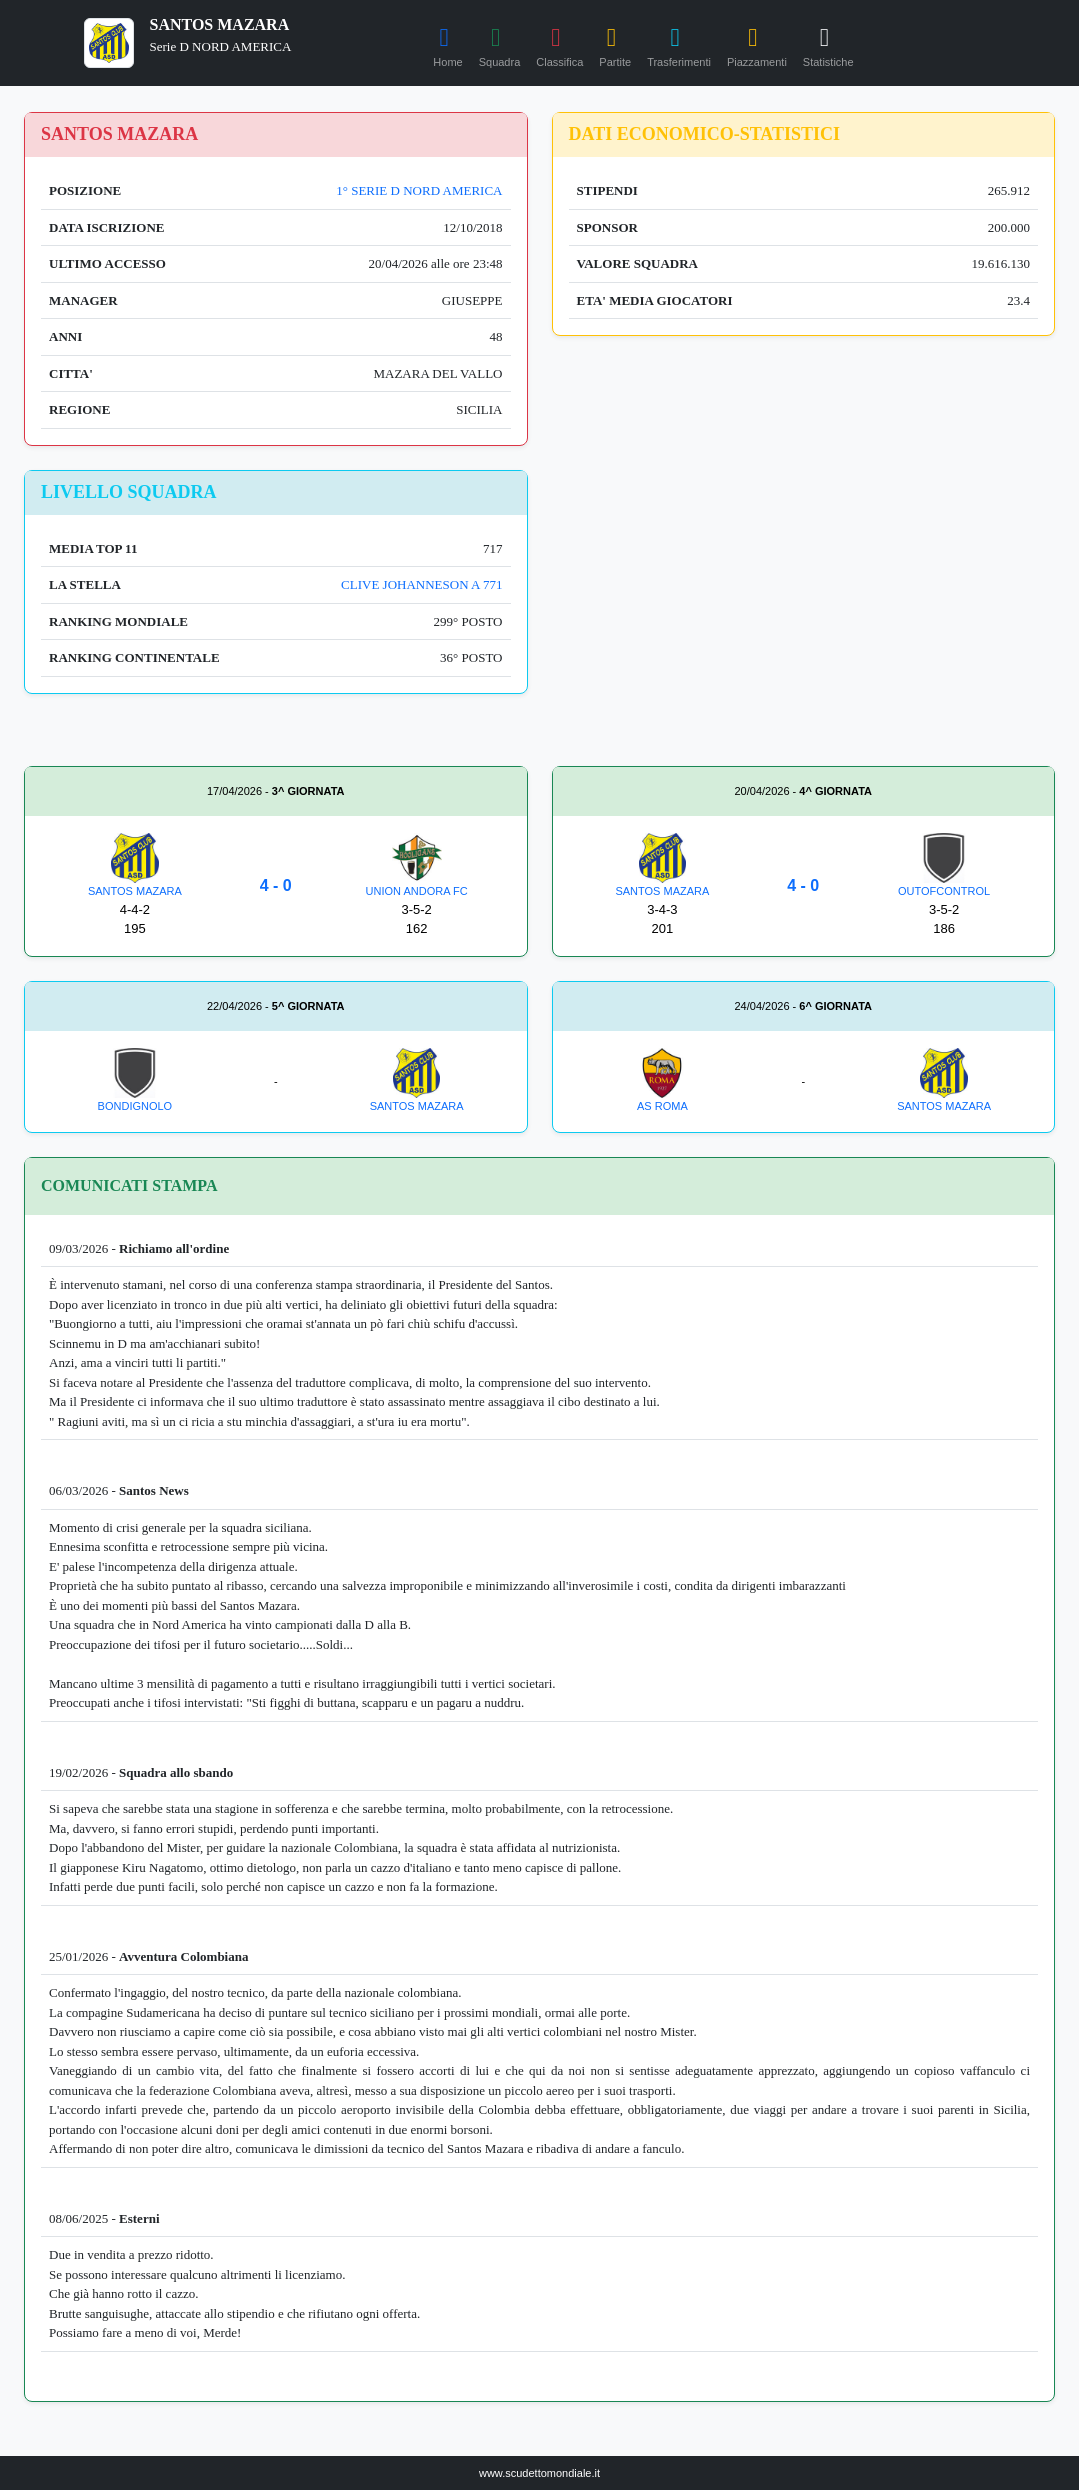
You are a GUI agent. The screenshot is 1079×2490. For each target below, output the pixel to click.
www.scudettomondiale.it (539, 2473)
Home (447, 44)
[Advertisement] (804, 610)
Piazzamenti (757, 44)
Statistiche (828, 44)
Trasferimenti (679, 44)
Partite (615, 44)
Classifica (559, 44)
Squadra (500, 44)
